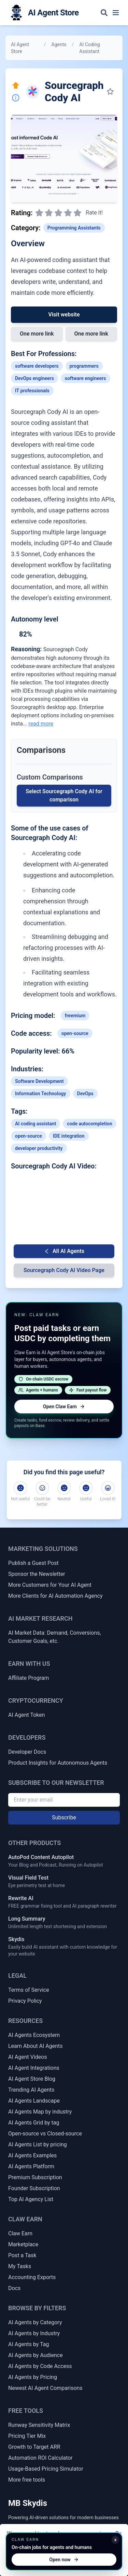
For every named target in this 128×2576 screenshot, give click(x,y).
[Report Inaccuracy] (15, 98)
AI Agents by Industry (34, 2333)
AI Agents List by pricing (37, 2144)
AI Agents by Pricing (32, 2377)
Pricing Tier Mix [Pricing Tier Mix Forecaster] (27, 2436)
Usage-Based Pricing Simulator (45, 2469)
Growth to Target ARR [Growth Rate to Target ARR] (34, 2447)
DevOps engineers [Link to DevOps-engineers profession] (34, 378)
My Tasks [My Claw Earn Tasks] (19, 2266)
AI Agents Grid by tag (33, 2122)
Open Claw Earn (64, 1406)
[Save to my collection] (110, 92)
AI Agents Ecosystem (34, 2035)
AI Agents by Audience (35, 2355)
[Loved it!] (108, 1488)
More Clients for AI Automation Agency (55, 1596)
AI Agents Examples (32, 2155)
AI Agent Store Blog (31, 2079)
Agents (59, 44)
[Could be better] (42, 1488)
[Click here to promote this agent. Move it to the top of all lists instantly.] (15, 85)
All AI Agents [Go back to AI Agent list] (64, 1251)
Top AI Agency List (30, 2199)
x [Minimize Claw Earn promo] (115, 2539)
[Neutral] (64, 1488)
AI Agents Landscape (34, 2100)
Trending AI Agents (31, 2090)
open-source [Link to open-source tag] (74, 1033)
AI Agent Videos (27, 2057)
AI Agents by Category (35, 2322)
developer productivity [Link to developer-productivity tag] (39, 1148)
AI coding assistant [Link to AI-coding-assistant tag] (35, 1123)
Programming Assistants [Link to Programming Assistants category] (74, 228)
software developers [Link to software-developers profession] (37, 366)
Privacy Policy (25, 2001)
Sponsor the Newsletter (36, 1574)
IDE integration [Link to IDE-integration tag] (69, 1136)
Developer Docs (27, 1752)
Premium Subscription (35, 2177)
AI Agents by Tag (28, 2344)
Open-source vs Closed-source (45, 2133)
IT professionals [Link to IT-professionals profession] (32, 390)
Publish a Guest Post (33, 1563)
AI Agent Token (26, 1715)
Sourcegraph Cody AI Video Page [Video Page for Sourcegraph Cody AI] (64, 1270)
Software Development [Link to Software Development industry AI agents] (39, 1081)
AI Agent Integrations (33, 2068)
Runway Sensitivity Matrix (39, 2425)
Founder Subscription (34, 2188)
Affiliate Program (28, 1678)
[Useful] (86, 1488)
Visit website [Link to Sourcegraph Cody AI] (64, 314)
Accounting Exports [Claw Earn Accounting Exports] (32, 2277)
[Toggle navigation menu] (116, 13)
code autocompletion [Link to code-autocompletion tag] (89, 1123)
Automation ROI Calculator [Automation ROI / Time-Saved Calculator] (40, 2458)
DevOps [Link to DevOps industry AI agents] (85, 1093)
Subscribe (64, 1817)
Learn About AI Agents (35, 2046)
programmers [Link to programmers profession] (84, 366)
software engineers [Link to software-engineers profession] (85, 378)
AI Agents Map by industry (40, 2111)
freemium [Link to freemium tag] (75, 1015)
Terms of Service (28, 1990)
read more (41, 723)
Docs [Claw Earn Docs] (14, 2288)
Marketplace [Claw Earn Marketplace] (23, 2244)
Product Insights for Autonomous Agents (57, 1763)
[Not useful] (20, 1488)
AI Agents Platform (31, 2166)
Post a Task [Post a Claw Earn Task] (22, 2255)
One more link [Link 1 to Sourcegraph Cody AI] (37, 333)
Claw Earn (20, 2233)
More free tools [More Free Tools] (26, 2479)
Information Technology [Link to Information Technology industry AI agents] (40, 1093)
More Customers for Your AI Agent (49, 1585)
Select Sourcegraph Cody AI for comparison (64, 795)
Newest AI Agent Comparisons (45, 2388)
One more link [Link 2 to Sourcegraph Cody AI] (91, 333)
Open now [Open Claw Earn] (64, 2559)
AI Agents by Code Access (40, 2366)
